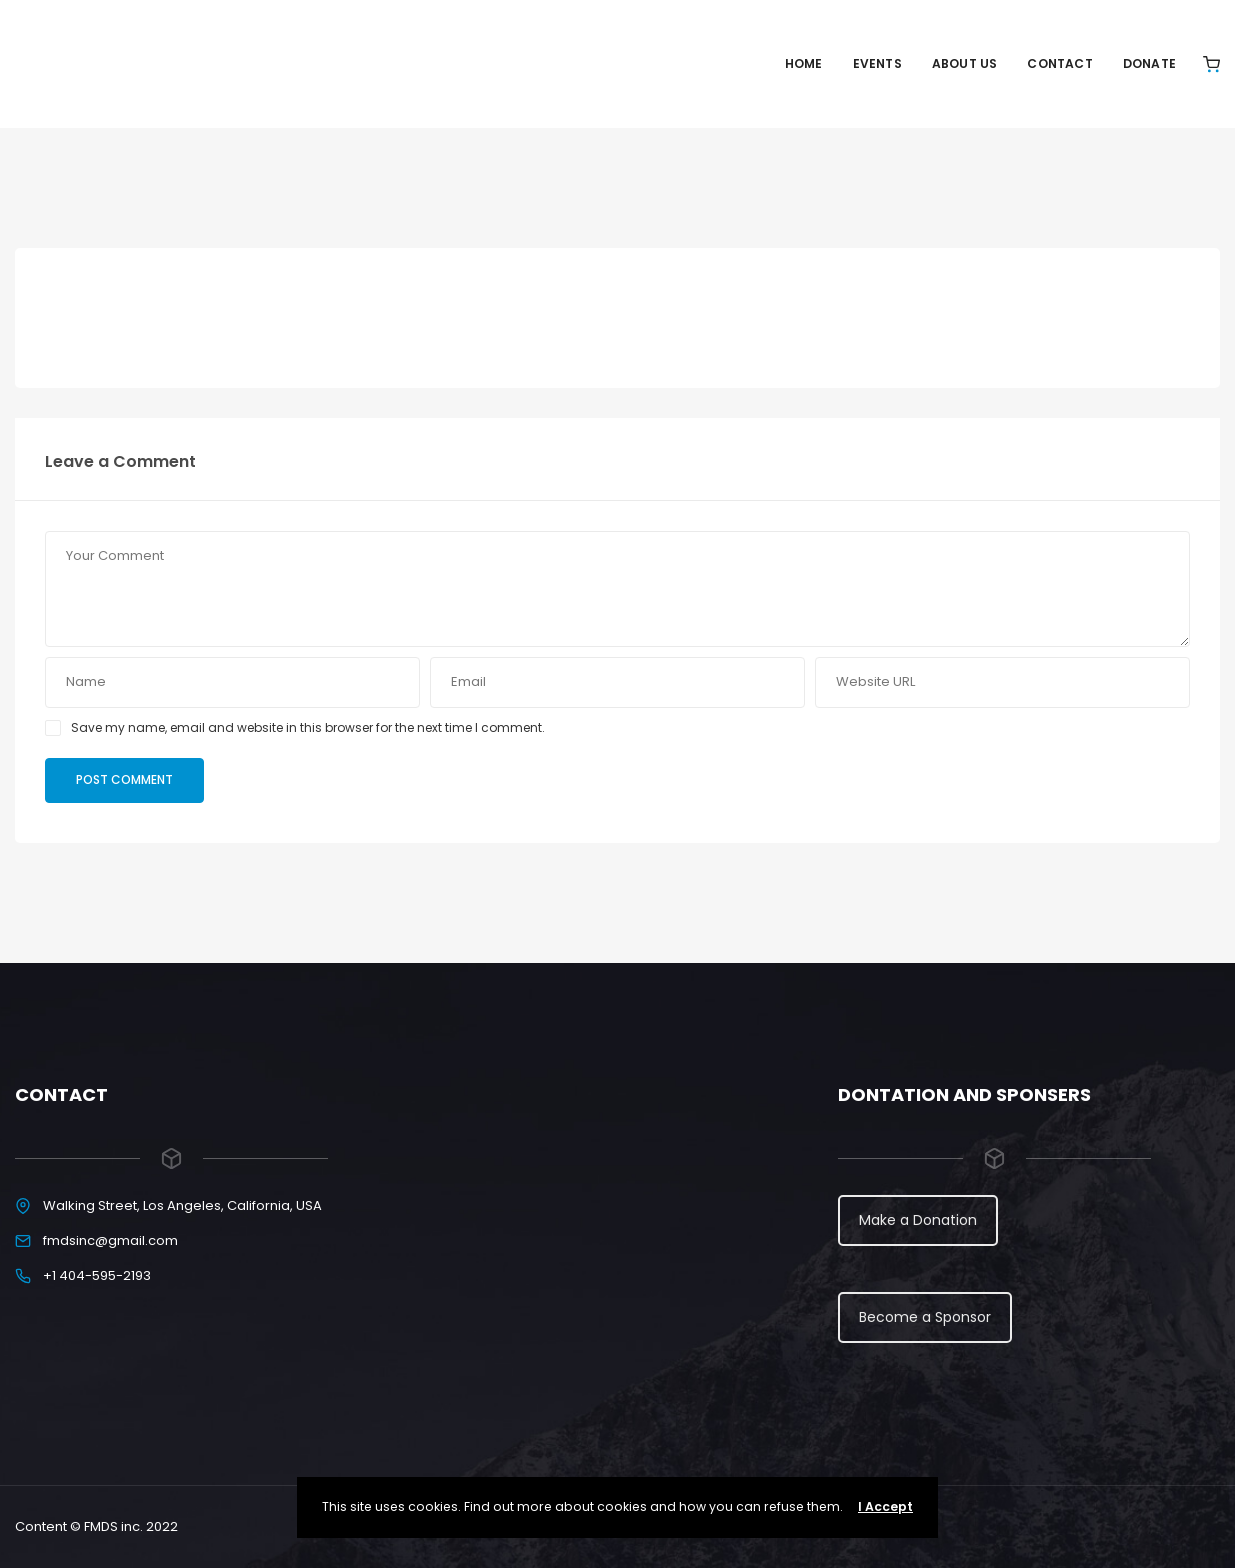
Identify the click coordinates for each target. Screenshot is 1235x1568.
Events (877, 63)
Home (804, 63)
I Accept (885, 1506)
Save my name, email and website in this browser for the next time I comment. (308, 727)
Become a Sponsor (925, 1317)
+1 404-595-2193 (97, 1275)
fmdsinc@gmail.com (110, 1240)
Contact (1059, 63)
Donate (1149, 63)
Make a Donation (918, 1220)
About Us (965, 63)
